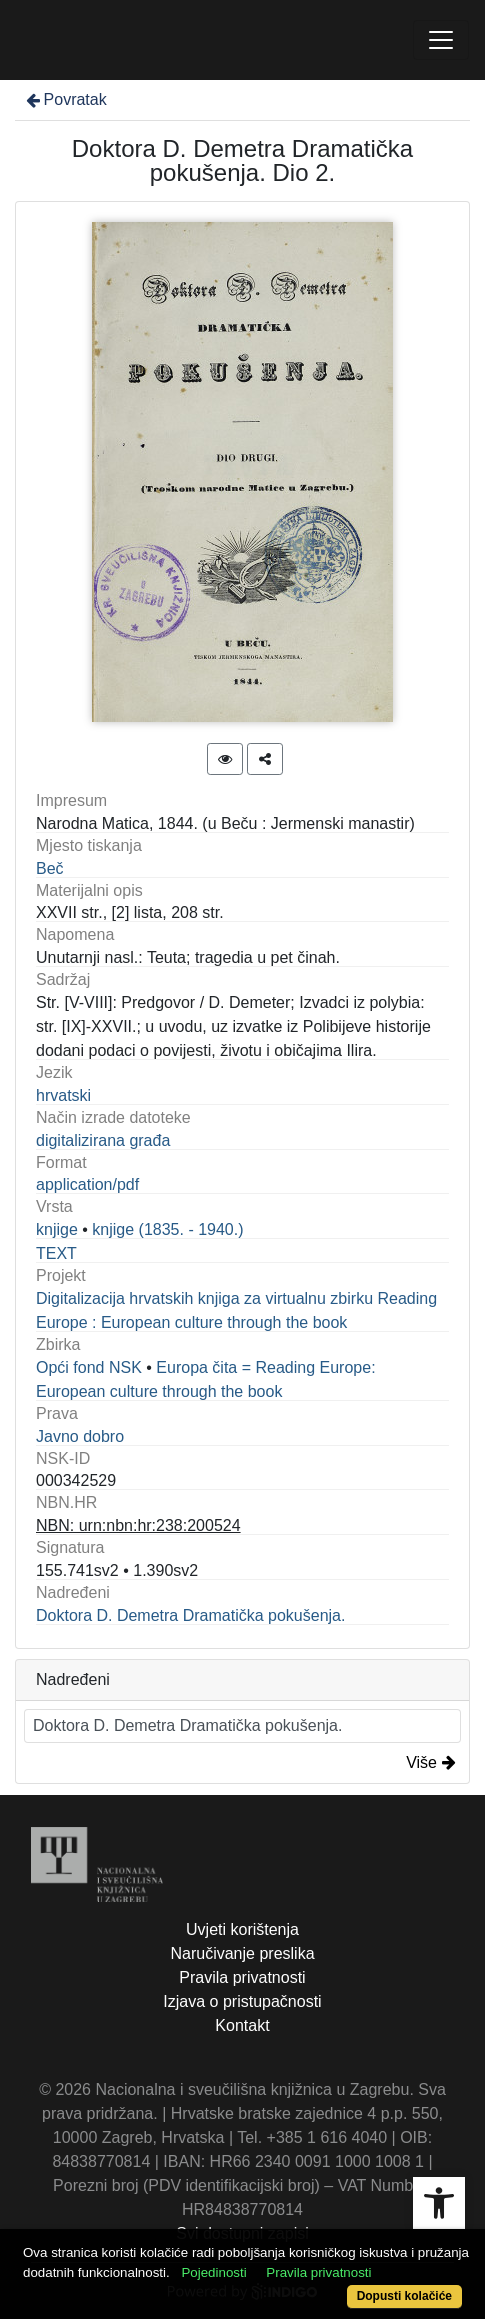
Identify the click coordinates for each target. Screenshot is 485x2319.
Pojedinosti (213, 2272)
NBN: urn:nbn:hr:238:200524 (138, 1525)
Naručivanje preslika (242, 1953)
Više (431, 1762)
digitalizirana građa (103, 1140)
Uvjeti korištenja (242, 1929)
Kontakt (242, 2025)
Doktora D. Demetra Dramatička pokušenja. (190, 1615)
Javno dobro (80, 1436)
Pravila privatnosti (242, 1977)
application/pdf (87, 1184)
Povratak (65, 99)
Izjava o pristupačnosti (242, 2001)
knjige (57, 1229)
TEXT (56, 1253)
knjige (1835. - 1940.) (167, 1229)
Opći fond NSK (89, 1367)
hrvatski (63, 1095)
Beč (50, 868)
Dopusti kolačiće (404, 2296)
